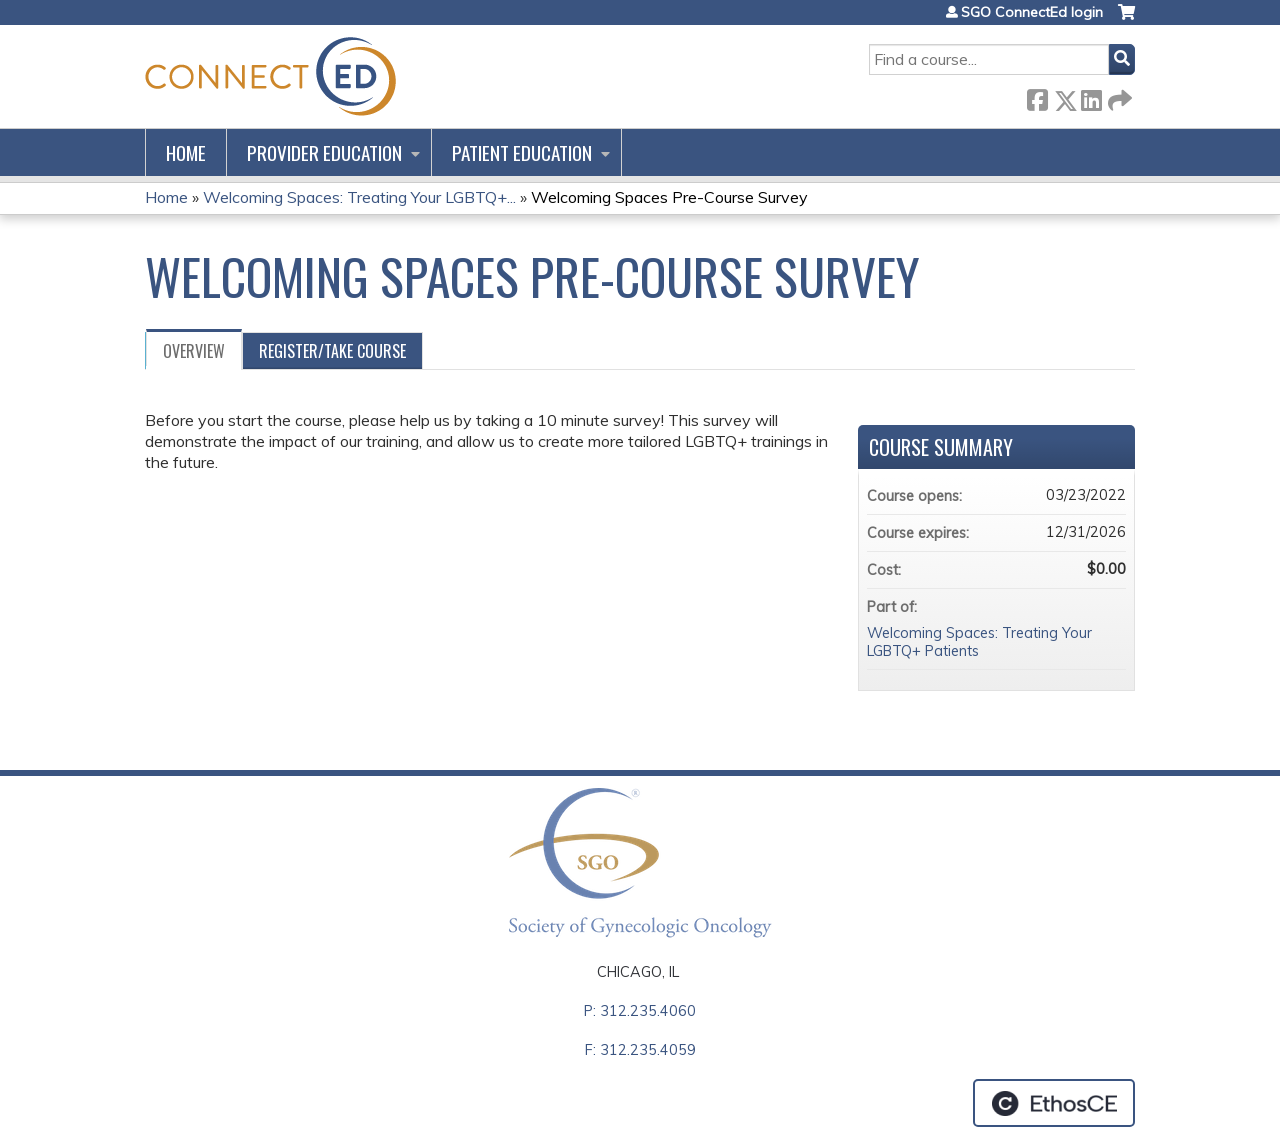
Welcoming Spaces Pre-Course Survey (669, 197)
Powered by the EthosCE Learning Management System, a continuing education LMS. (1054, 1103)
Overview (194, 351)
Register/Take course (332, 351)
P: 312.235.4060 (640, 1011)
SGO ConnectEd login (1032, 12)
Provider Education (324, 152)
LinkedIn (1091, 96)
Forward (1118, 96)
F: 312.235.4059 (640, 1050)
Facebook (1037, 96)
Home (186, 152)
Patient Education (522, 152)
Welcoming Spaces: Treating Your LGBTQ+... (359, 197)
